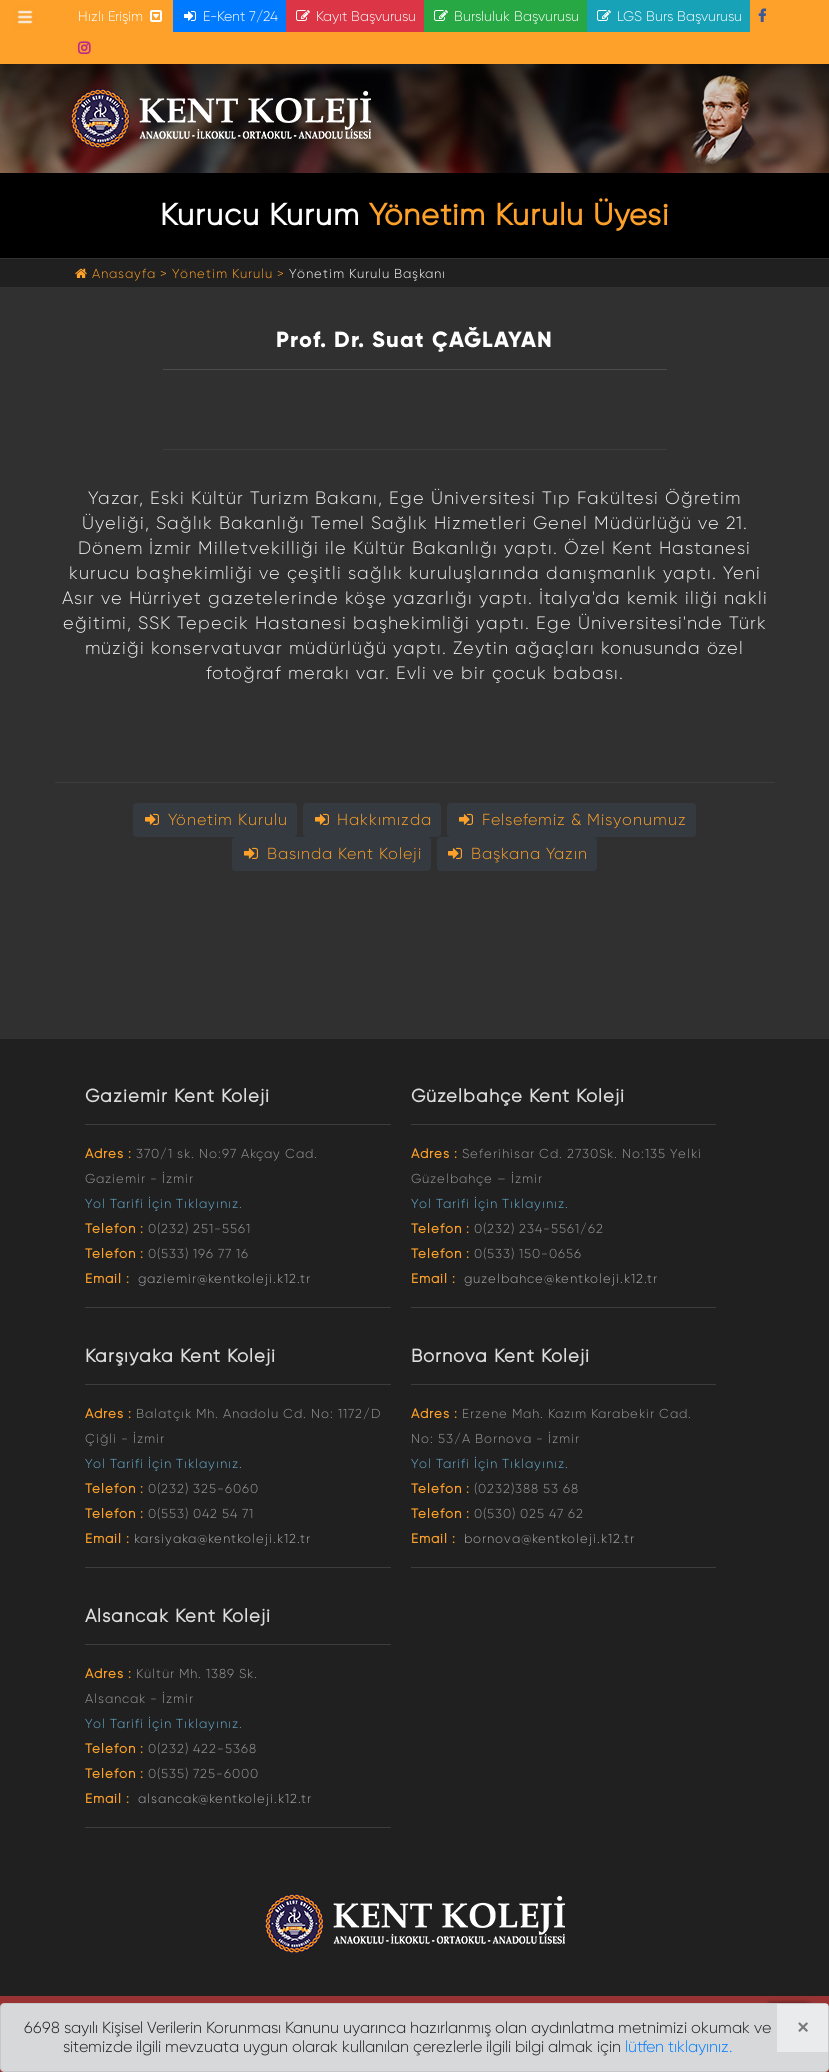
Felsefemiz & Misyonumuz (571, 819)
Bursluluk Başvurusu (505, 16)
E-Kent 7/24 (229, 16)
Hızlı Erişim (121, 16)
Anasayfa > (123, 273)
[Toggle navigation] (25, 17)
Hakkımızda (372, 819)
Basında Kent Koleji (331, 853)
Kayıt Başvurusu (355, 16)
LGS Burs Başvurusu (668, 16)
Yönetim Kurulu (215, 819)
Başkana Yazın (517, 853)
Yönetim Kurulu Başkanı (367, 273)
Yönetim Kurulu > (228, 273)
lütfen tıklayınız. (678, 2046)
